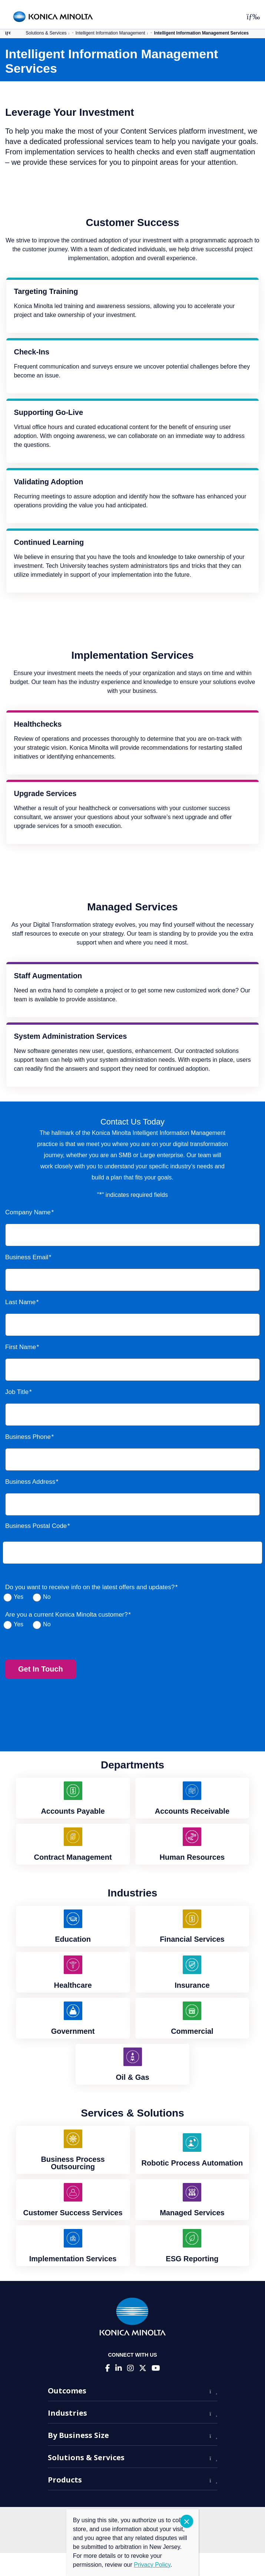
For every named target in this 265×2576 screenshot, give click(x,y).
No (46, 1597)
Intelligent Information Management (110, 33)
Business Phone (28, 1436)
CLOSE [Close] (186, 2521)
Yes (18, 1597)
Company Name (28, 1212)
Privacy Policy (152, 2565)
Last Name (20, 1302)
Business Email (26, 1257)
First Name (20, 1347)
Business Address (30, 1481)
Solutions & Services (46, 33)
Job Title (17, 1391)
